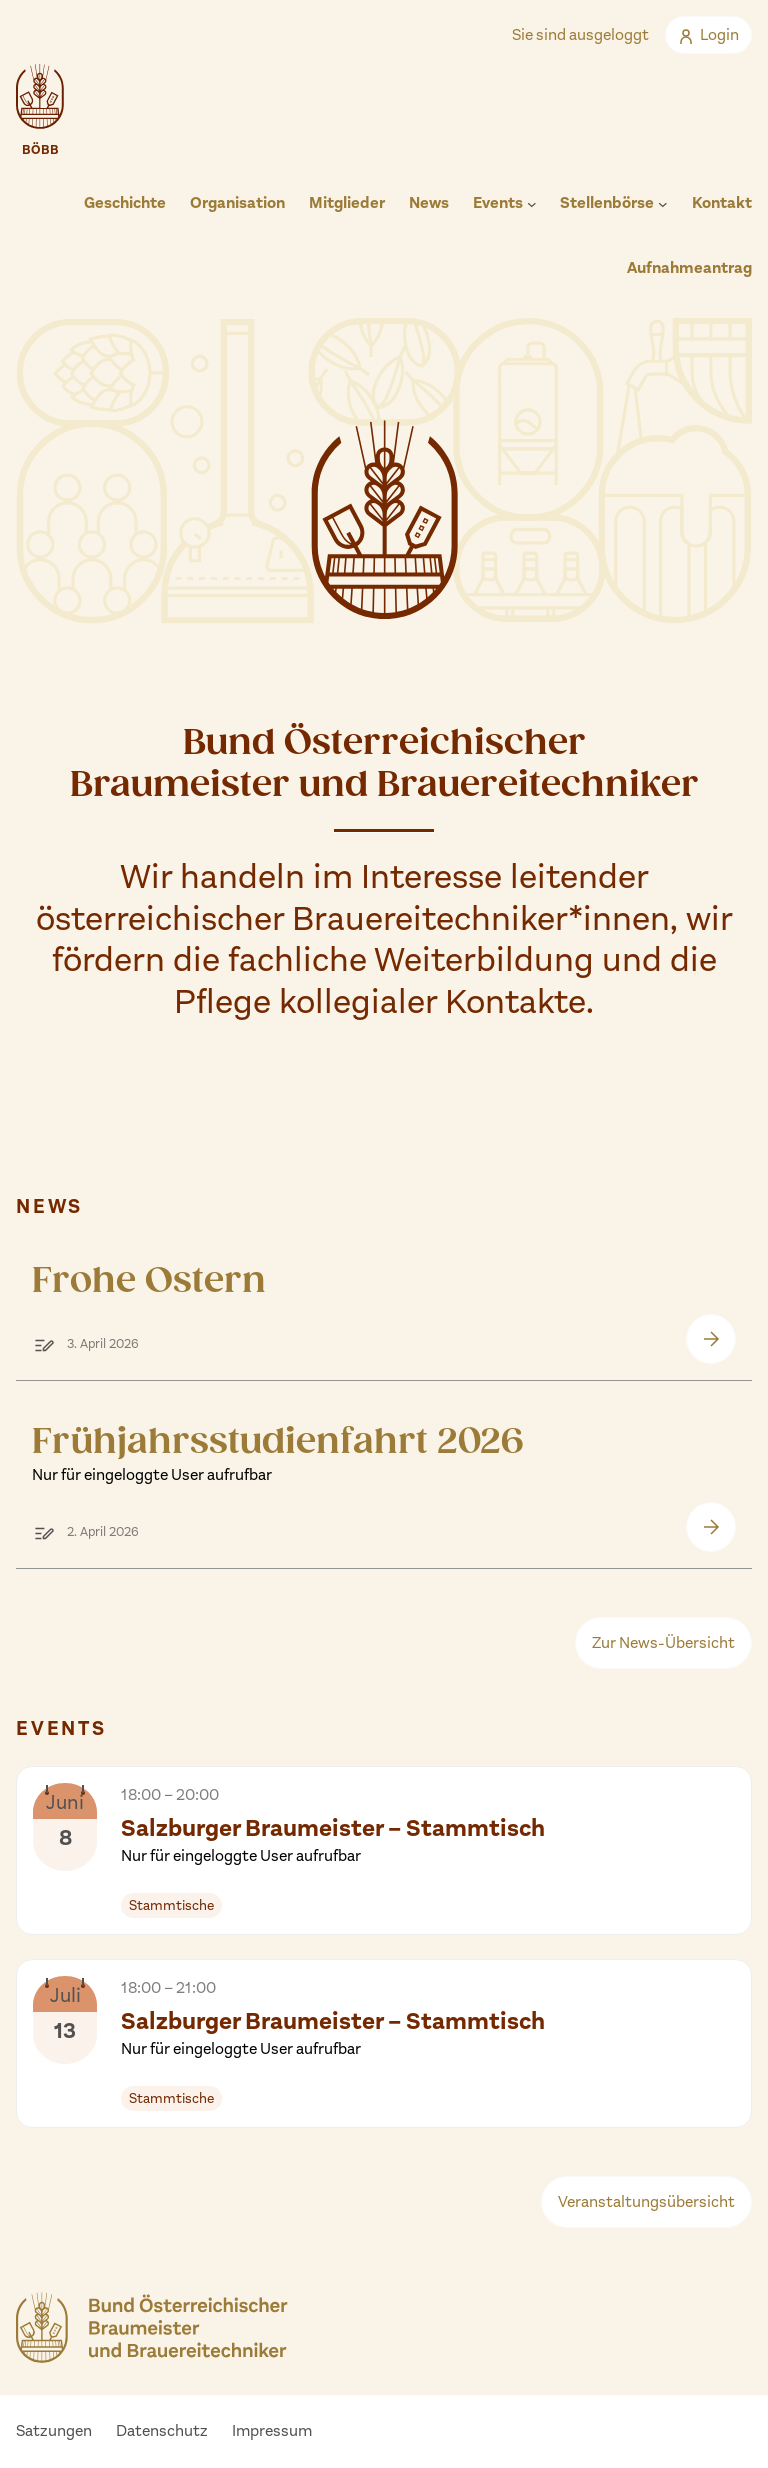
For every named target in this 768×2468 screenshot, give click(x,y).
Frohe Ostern (149, 1280)
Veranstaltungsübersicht (646, 2201)
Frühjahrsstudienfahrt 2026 (278, 1453)
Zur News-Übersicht (663, 1642)
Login (708, 34)
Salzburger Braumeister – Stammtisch (333, 1840)
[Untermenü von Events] (532, 204)
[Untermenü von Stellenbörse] (663, 204)
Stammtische (171, 1905)
